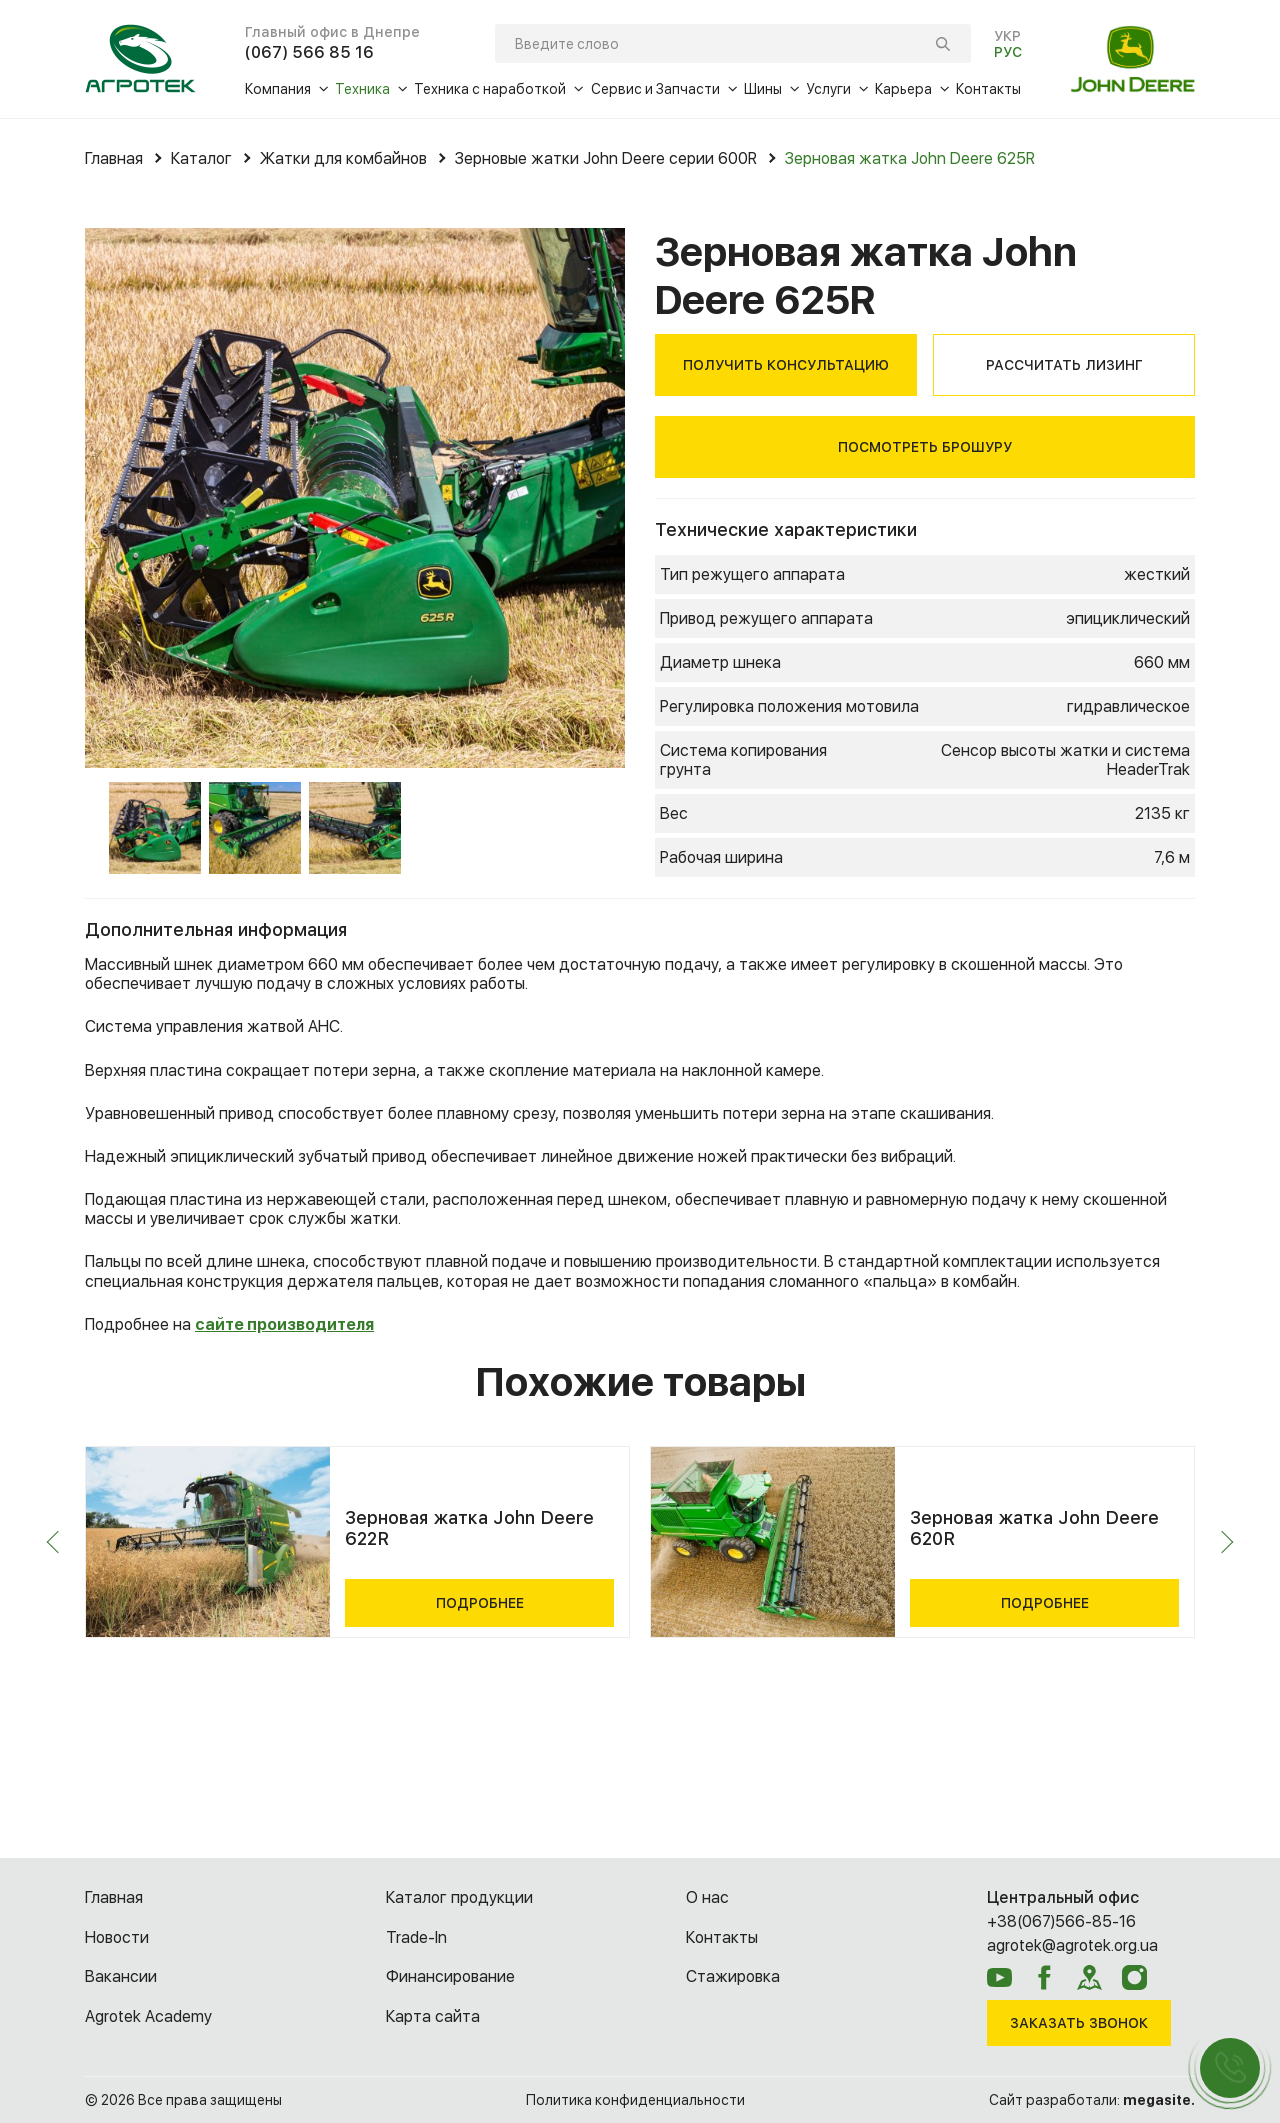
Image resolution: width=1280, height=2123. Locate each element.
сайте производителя (284, 1324)
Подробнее (480, 1603)
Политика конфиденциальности (635, 2100)
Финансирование (450, 1976)
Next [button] (1222, 1542)
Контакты (722, 1937)
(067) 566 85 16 (309, 52)
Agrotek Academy (148, 2016)
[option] (355, 498)
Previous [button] (58, 1542)
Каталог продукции (459, 1897)
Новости (117, 1937)
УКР (1007, 36)
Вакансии (121, 1976)
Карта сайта (433, 2016)
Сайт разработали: (1092, 2100)
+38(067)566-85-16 (1061, 1921)
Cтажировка (733, 1976)
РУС (1008, 52)
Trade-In (416, 1937)
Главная (114, 1897)
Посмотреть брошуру (925, 447)
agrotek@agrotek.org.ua (1072, 1945)
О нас (707, 1897)
